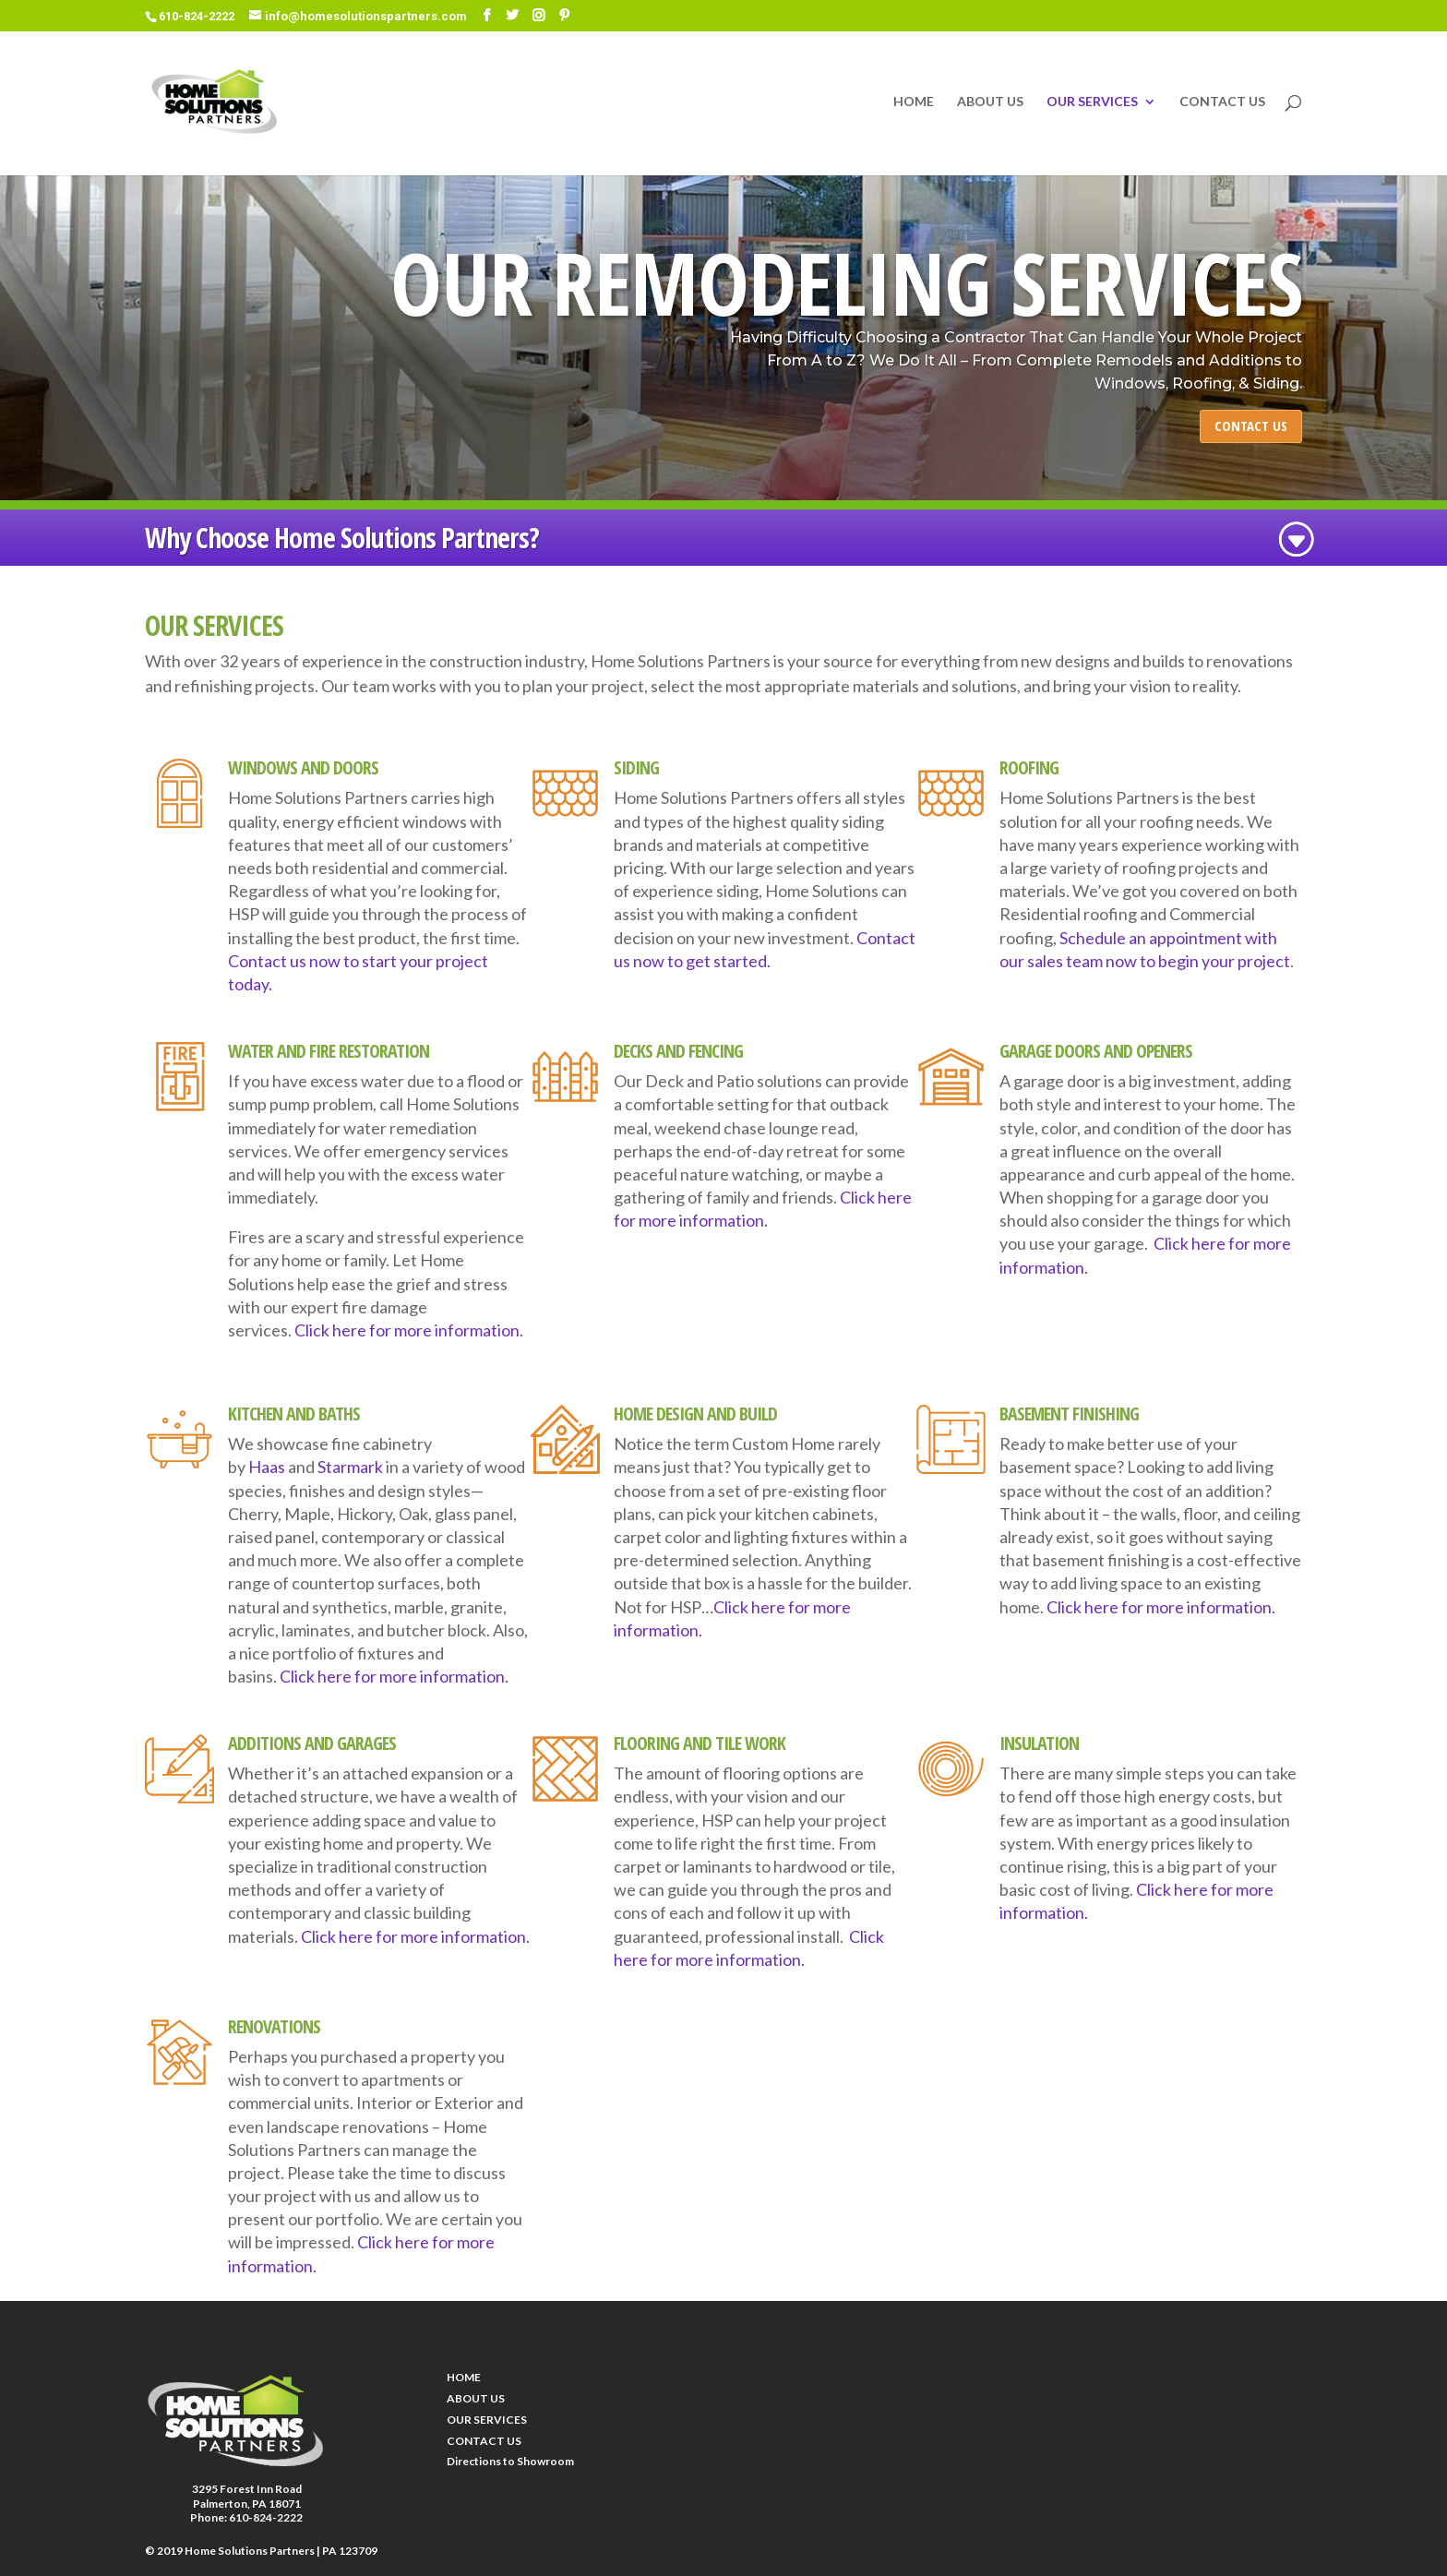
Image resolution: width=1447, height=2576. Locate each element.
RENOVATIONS (274, 2026)
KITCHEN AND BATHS (294, 1413)
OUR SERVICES (1092, 102)
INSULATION (1039, 1743)
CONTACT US (1222, 102)
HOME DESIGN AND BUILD (695, 1413)
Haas (266, 1466)
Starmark (350, 1466)
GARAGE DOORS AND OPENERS (1095, 1050)
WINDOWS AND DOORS (303, 767)
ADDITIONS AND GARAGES (312, 1743)
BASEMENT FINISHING (1069, 1413)
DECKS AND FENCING (678, 1050)
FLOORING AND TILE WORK (699, 1743)
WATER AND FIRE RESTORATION (328, 1050)
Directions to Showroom (510, 2461)
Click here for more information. (408, 1330)
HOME (913, 102)
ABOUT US (990, 102)
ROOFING (1028, 767)
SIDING (636, 767)
